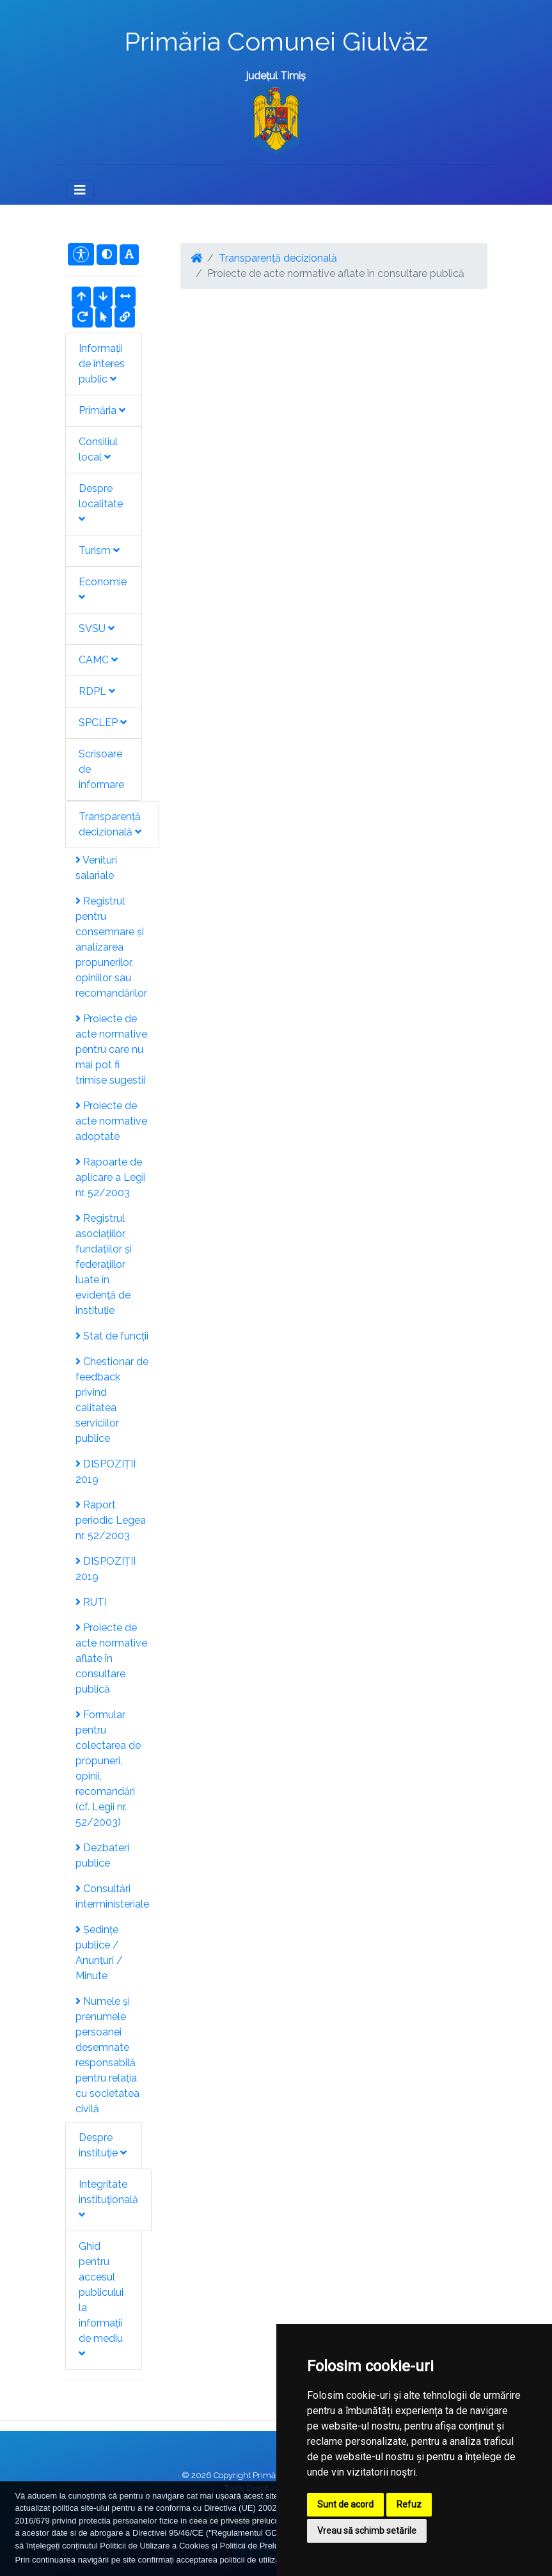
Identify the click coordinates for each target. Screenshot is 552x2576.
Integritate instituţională (108, 2199)
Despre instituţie (103, 2145)
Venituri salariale (96, 867)
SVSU (96, 628)
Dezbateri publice (102, 1855)
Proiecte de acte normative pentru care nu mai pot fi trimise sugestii (111, 1049)
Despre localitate (101, 503)
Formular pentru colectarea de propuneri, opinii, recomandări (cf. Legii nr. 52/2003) (108, 1768)
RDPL (97, 691)
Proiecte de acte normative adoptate (111, 1121)
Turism (99, 550)
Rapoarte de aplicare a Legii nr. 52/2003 (110, 1177)
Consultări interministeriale (112, 1896)
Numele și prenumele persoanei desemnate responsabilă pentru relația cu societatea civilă (107, 2055)
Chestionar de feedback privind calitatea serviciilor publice (111, 1399)
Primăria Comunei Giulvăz (276, 41)
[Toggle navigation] (80, 190)
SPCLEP (103, 722)
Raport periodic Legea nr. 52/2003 (110, 1520)
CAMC (98, 660)
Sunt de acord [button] (345, 2504)
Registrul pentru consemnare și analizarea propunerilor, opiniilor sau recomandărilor (111, 947)
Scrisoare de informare (101, 769)
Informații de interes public (102, 363)
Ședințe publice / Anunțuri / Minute (99, 1953)
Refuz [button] (409, 2504)
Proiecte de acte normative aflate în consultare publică (111, 1658)
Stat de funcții (111, 1336)
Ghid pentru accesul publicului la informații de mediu (101, 2299)
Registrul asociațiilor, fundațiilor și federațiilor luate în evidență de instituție (103, 1264)
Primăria (102, 410)
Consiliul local (98, 449)
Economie (103, 589)
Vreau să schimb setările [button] (366, 2530)
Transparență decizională (110, 824)
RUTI (91, 1602)
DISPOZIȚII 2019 (105, 1471)
